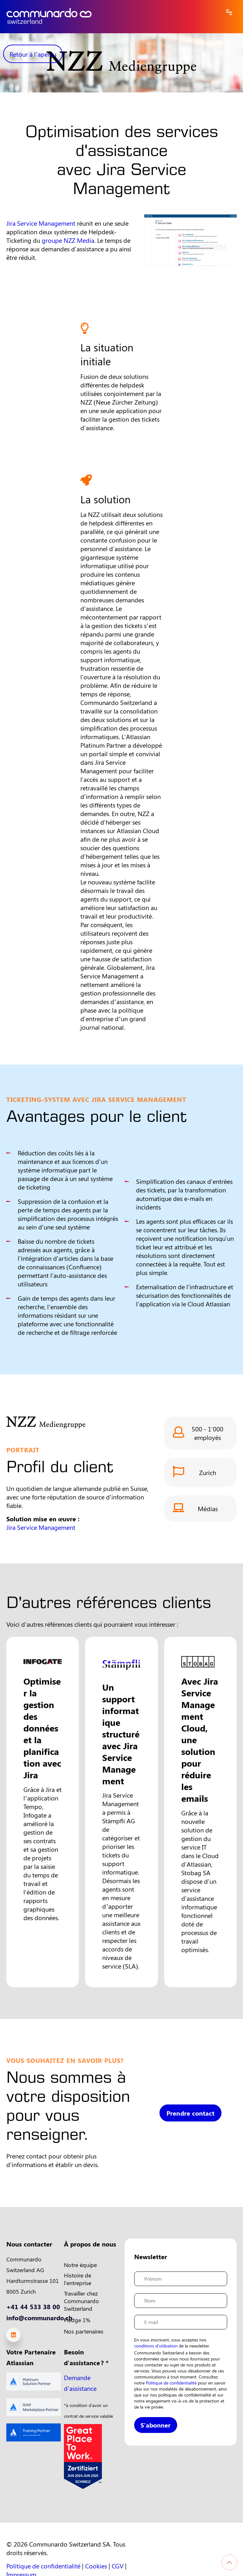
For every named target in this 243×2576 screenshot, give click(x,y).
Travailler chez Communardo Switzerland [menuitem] (81, 2301)
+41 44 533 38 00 (33, 2306)
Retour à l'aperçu (32, 54)
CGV (117, 2565)
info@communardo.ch (39, 2317)
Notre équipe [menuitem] (80, 2265)
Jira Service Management (40, 223)
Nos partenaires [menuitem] (83, 2331)
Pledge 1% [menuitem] (77, 2320)
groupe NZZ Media (68, 240)
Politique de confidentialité (171, 2383)
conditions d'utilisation (156, 2346)
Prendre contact (190, 2128)
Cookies (96, 2565)
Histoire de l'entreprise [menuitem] (77, 2279)
